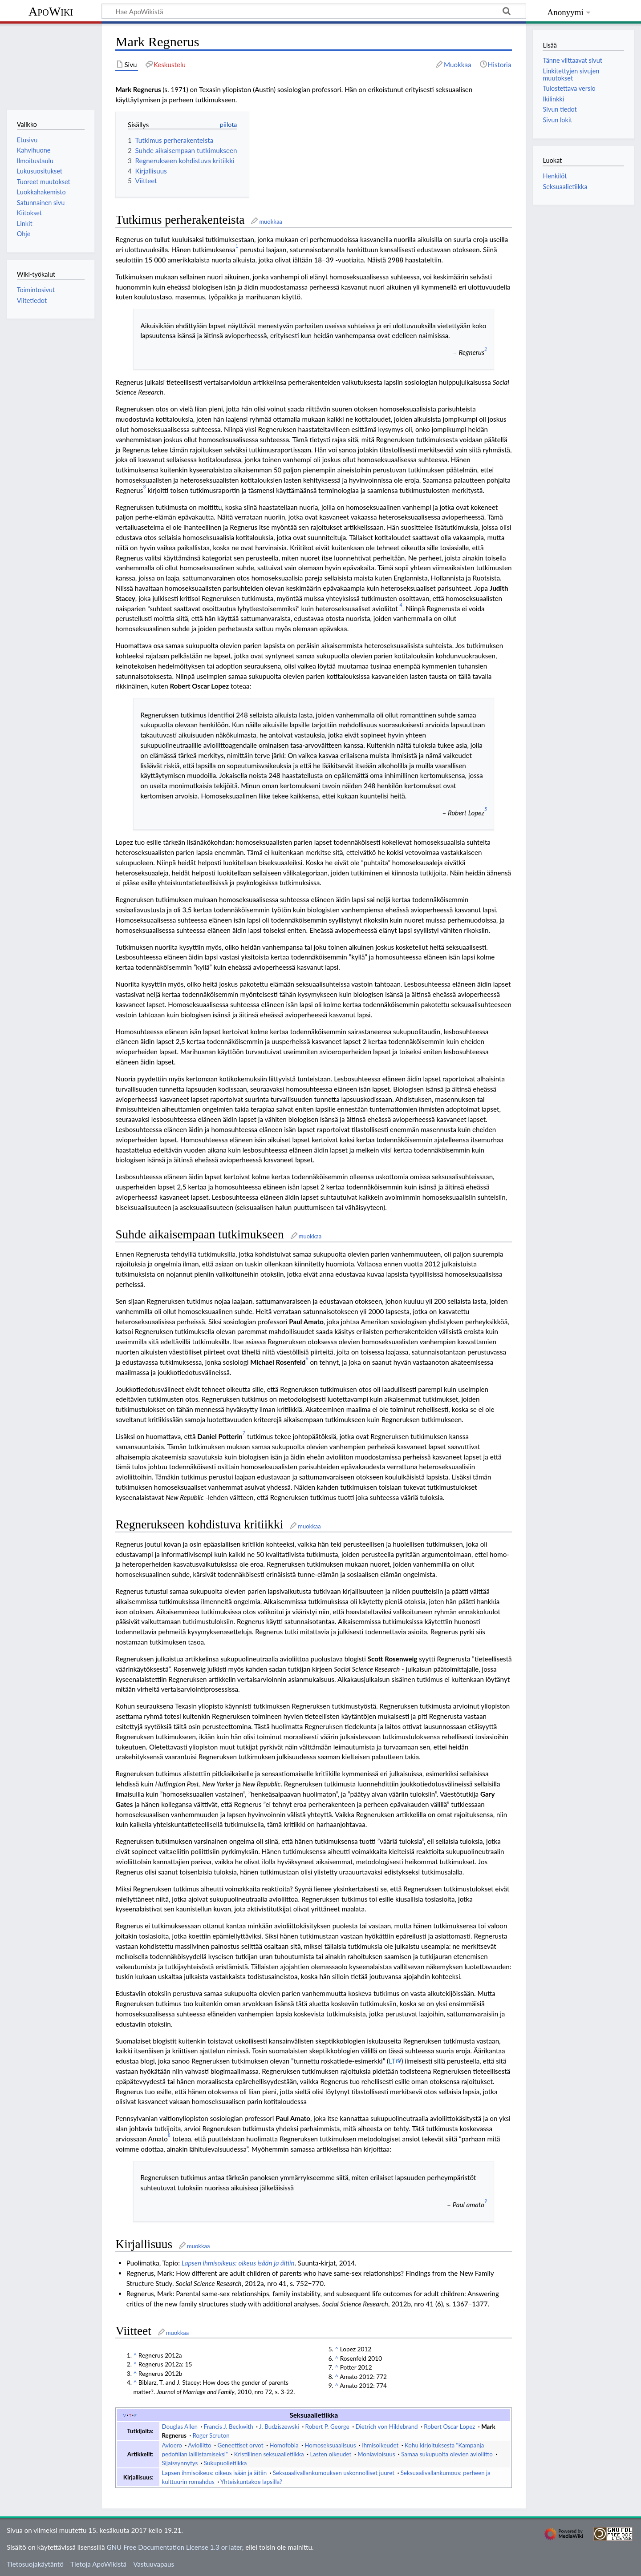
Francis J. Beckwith (228, 2426)
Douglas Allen (179, 2426)
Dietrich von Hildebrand (387, 2426)
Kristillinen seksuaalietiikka (269, 2454)
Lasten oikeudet (330, 2454)
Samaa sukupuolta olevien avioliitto (447, 2454)
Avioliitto (199, 2445)
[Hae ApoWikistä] (314, 11)
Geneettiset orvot (240, 2445)
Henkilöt (555, 176)
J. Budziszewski (279, 2426)
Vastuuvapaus (153, 2564)
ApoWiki (50, 11)
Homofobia (283, 2445)
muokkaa (270, 221)
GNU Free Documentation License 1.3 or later (174, 2547)
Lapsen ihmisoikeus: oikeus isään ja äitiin (238, 2263)
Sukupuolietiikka (225, 2463)
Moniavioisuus (376, 2454)
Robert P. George (327, 2426)
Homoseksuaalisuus (330, 2445)
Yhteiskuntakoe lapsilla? (251, 2481)
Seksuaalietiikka (565, 186)
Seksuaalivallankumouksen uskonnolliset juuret (333, 2472)
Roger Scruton (211, 2435)
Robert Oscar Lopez (449, 2426)
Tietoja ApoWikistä (98, 2564)
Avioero (172, 2445)
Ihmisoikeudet (380, 2445)
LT (392, 2061)
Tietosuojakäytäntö (35, 2564)
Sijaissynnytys (180, 2463)
